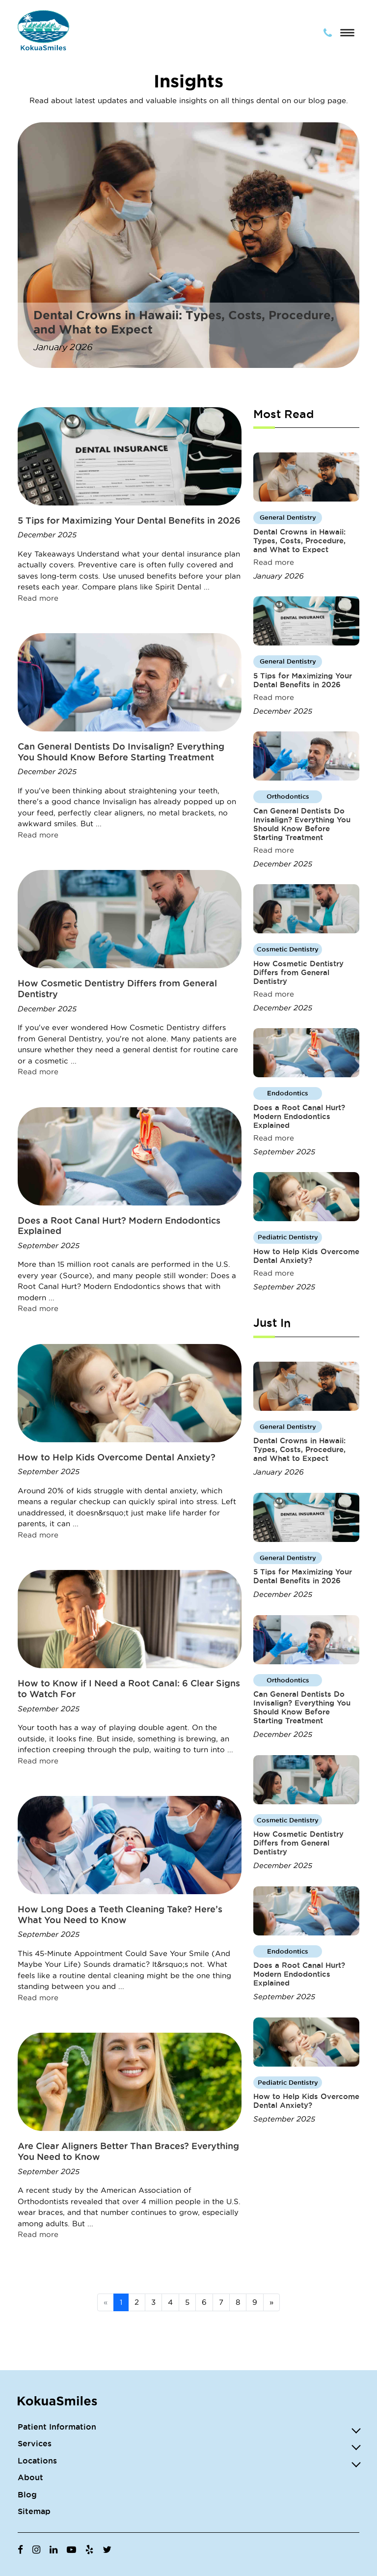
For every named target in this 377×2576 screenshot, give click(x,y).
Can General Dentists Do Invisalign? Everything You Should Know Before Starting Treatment (121, 751)
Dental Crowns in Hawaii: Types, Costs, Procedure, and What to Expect (299, 541)
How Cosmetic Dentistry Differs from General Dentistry (298, 972)
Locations (37, 2460)
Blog (27, 2494)
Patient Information (57, 2426)
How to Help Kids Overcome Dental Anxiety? (116, 1457)
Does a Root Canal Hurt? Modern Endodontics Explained (299, 1116)
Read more (38, 598)
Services (35, 2443)
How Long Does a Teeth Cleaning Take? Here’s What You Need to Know (120, 1914)
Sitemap (34, 2511)
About (30, 2477)
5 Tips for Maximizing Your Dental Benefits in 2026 (129, 520)
